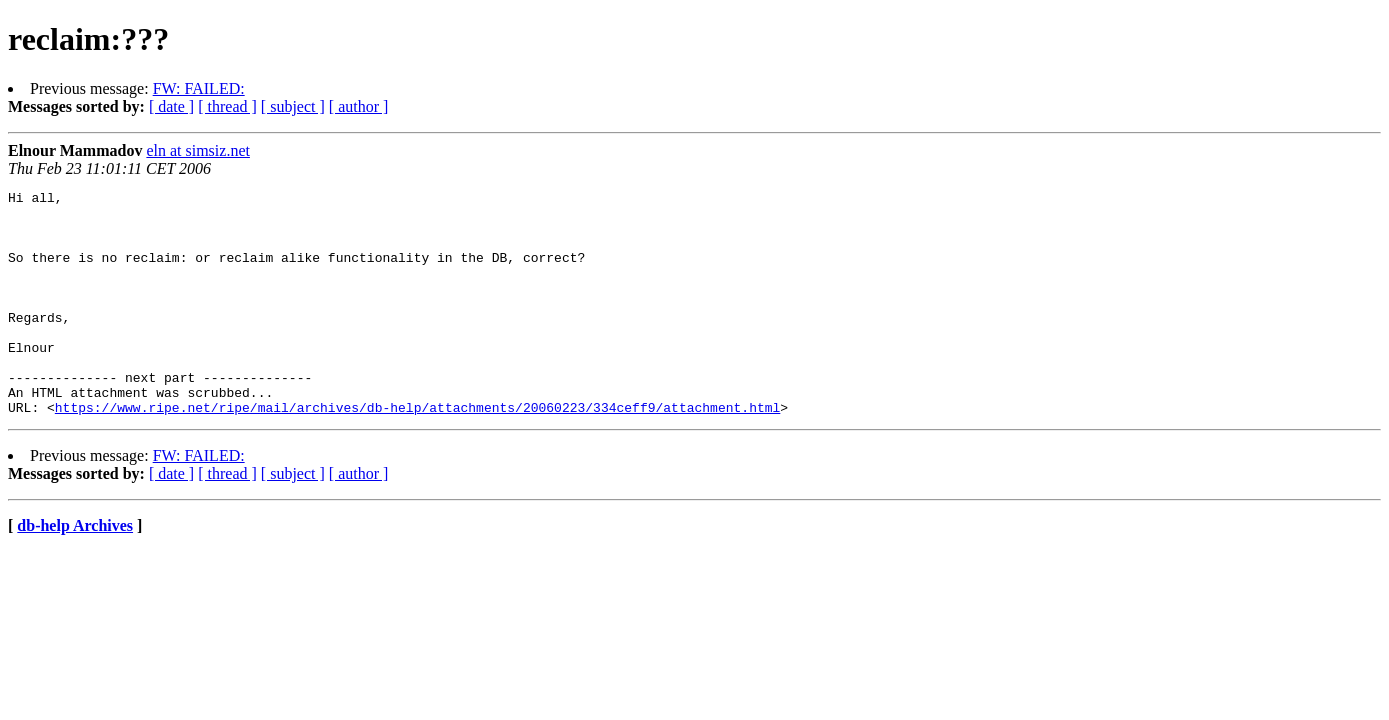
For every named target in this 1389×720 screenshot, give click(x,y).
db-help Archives (75, 570)
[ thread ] (227, 106)
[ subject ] (293, 106)
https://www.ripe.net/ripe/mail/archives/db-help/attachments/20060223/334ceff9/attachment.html (417, 452)
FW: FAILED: (199, 88)
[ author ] (359, 106)
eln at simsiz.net (198, 150)
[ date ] (171, 106)
